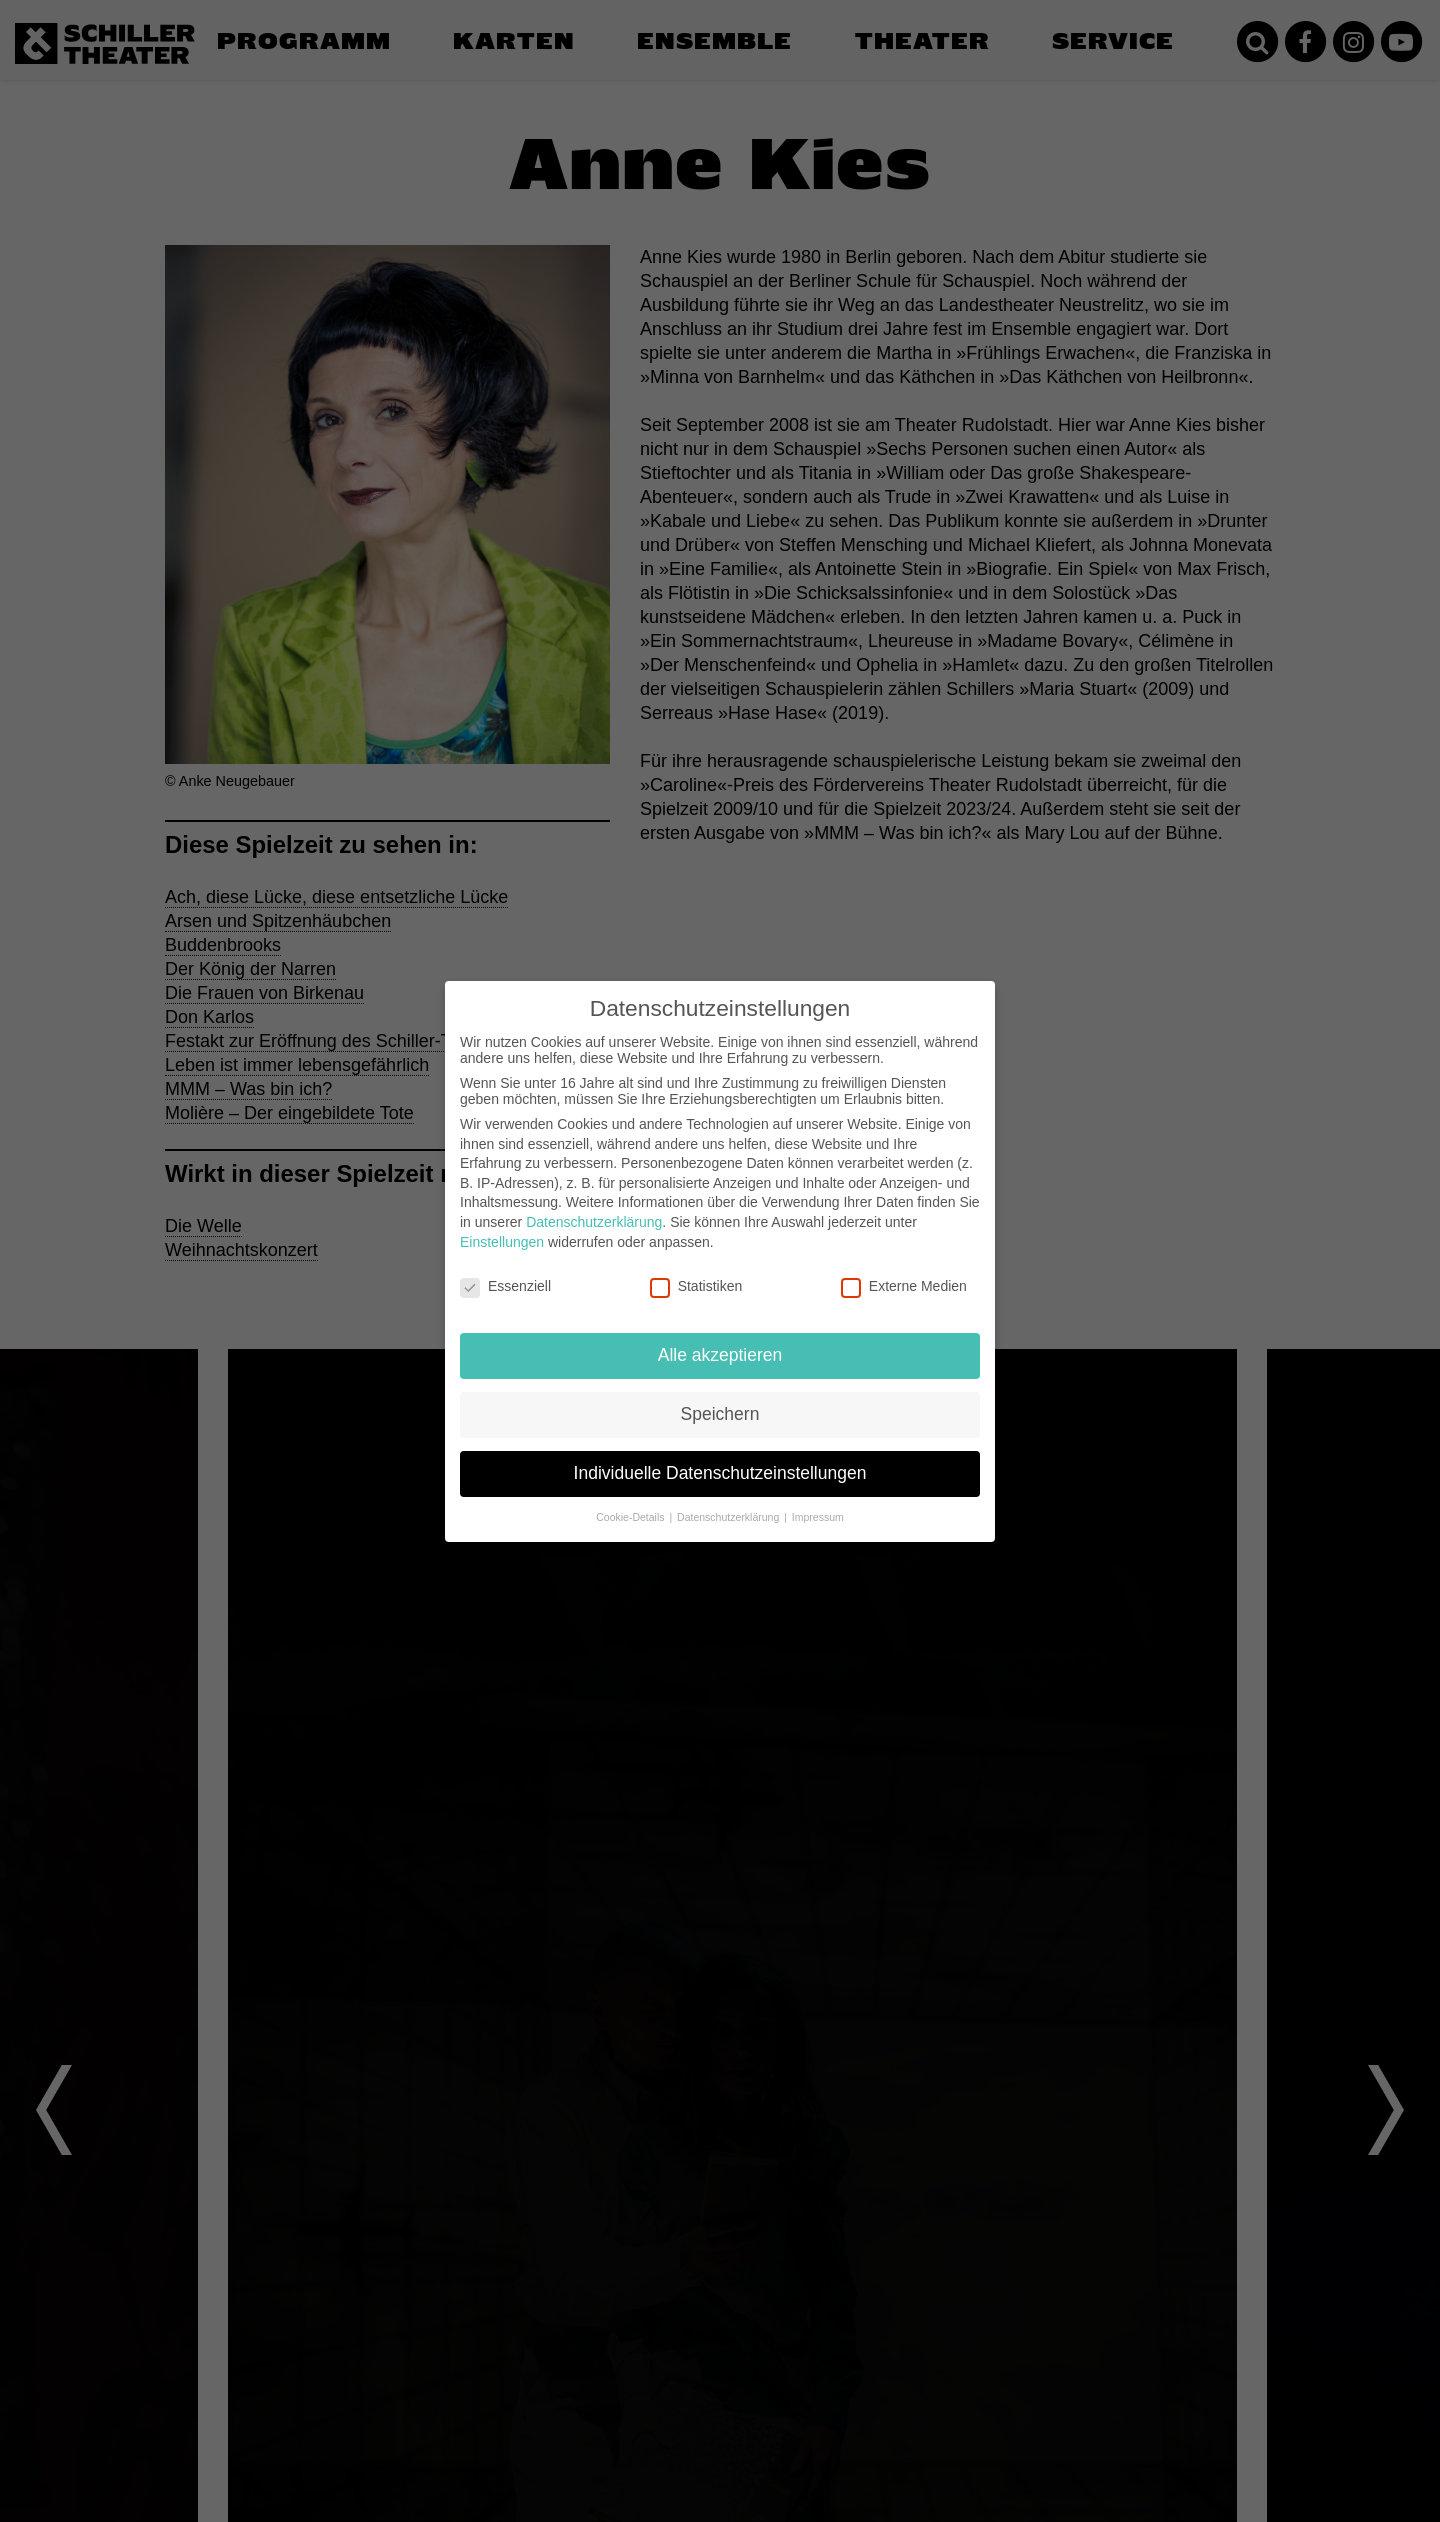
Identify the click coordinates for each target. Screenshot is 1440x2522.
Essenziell (505, 1286)
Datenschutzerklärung (594, 1222)
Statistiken (696, 1286)
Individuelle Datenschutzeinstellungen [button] (720, 1473)
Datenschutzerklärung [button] (729, 1517)
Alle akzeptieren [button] (720, 1355)
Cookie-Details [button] (631, 1517)
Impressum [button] (818, 1517)
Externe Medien (904, 1286)
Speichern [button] (720, 1414)
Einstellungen (502, 1242)
